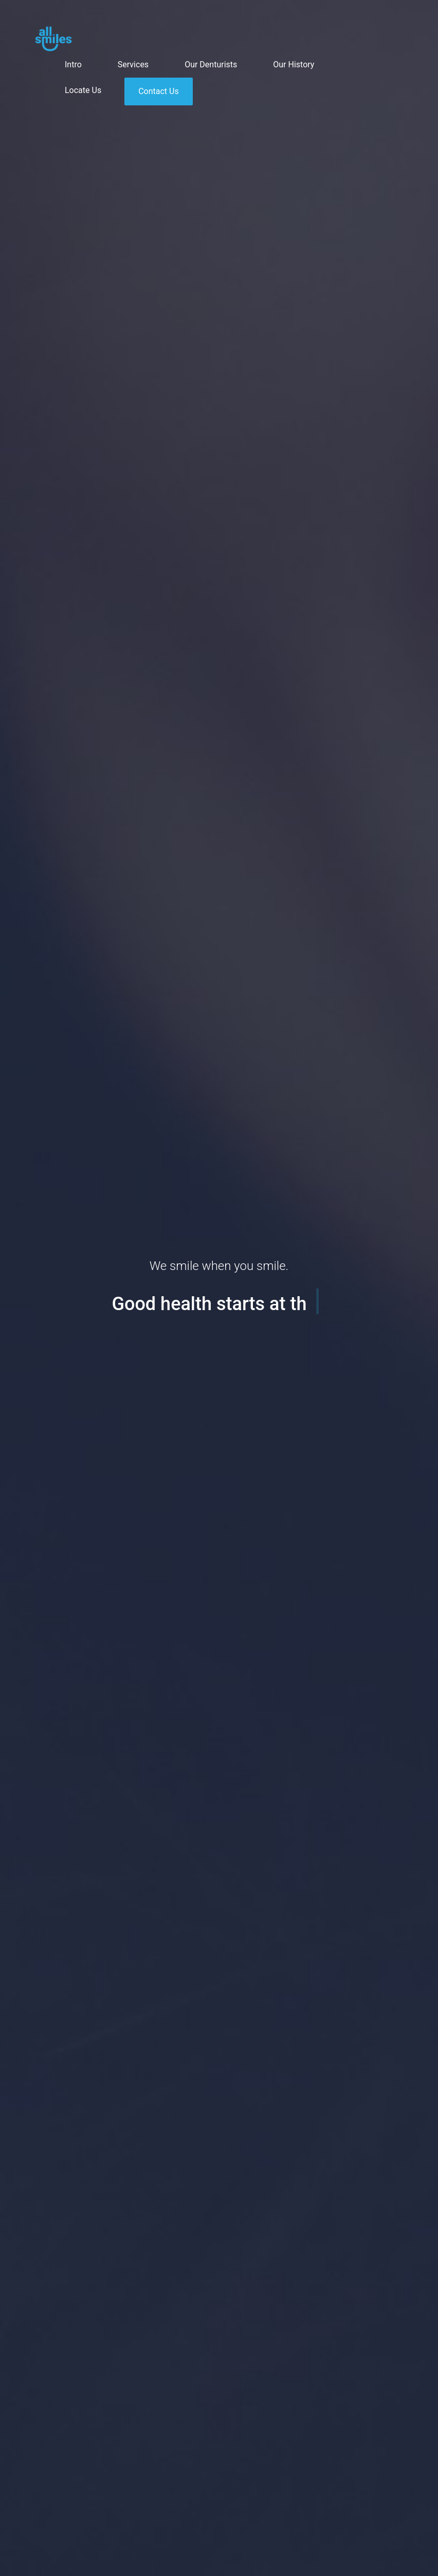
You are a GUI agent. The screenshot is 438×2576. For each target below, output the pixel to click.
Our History (293, 64)
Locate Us (83, 90)
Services (133, 64)
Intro (73, 64)
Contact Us (158, 91)
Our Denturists (211, 64)
